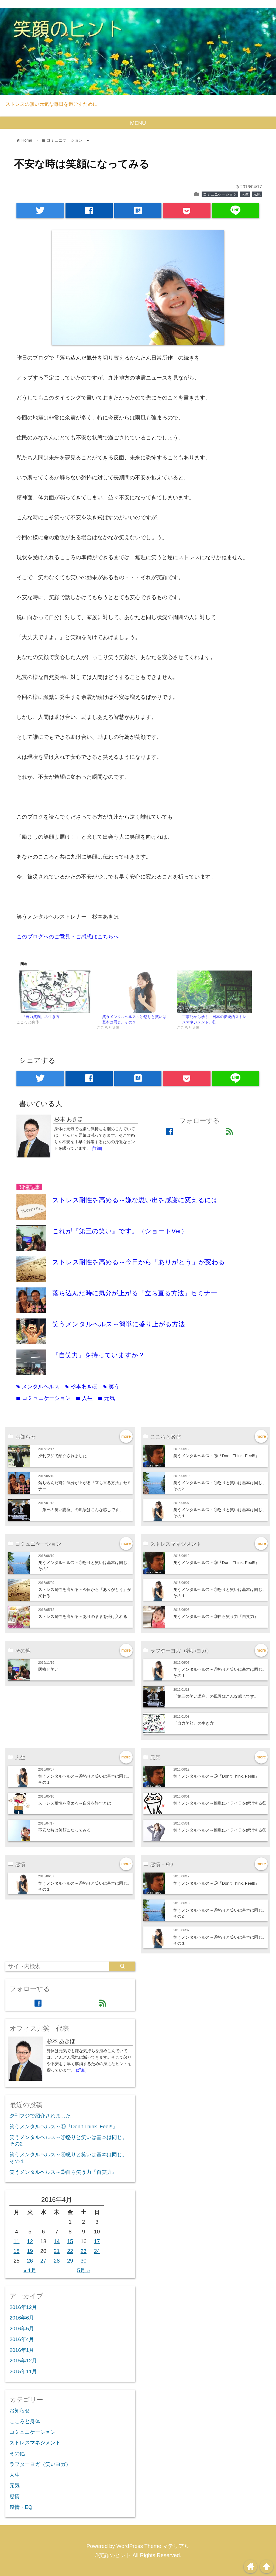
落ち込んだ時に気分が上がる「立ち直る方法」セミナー (134, 1293)
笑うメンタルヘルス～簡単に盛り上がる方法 (118, 1324)
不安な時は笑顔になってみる (64, 1830)
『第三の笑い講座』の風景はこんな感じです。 (80, 1509)
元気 (257, 194)
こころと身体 (24, 2421)
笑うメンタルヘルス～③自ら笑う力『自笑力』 (215, 1616)
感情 (14, 2496)
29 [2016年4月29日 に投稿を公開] (70, 2261)
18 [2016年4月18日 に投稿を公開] (16, 2251)
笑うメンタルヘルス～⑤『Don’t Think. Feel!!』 (218, 1455)
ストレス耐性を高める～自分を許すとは (74, 1803)
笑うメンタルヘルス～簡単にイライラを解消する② (219, 1803)
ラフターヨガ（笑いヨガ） (40, 2464)
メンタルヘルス (38, 1386)
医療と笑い (48, 1669)
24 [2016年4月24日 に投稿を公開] (97, 2251)
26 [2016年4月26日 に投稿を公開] (30, 2261)
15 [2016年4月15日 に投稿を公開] (70, 2241)
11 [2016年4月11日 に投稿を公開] (16, 2241)
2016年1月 (21, 2350)
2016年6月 (21, 2318)
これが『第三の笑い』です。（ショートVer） (120, 1231)
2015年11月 (23, 2371)
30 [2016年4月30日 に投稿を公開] (84, 2261)
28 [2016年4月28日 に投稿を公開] (57, 2261)
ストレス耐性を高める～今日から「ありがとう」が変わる (138, 1262)
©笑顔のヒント (113, 2555)
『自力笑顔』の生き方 (41, 1016)
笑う (111, 1386)
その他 (17, 2453)
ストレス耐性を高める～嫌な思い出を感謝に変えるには (135, 1200)
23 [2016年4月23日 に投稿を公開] (84, 2251)
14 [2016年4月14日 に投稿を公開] (57, 2241)
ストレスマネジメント (35, 2442)
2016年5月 (21, 2328)
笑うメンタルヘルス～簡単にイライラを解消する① (219, 1830)
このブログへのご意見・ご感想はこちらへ (67, 936)
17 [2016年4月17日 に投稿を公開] (97, 2241)
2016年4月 (21, 2339)
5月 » (83, 2270)
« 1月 (29, 2270)
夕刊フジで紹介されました (62, 1455)
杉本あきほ (81, 1386)
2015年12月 (23, 2360)
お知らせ (19, 2410)
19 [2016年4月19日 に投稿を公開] (30, 2251)
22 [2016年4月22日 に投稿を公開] (70, 2251)
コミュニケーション (220, 194)
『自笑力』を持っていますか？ (98, 1355)
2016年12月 (23, 2307)
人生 (245, 194)
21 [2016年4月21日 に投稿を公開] (57, 2251)
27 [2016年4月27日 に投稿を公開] (43, 2261)
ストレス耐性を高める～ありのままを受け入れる (82, 1616)
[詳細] (97, 1148)
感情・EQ (20, 2507)
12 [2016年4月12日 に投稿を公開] (30, 2241)
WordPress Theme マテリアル (153, 2546)
